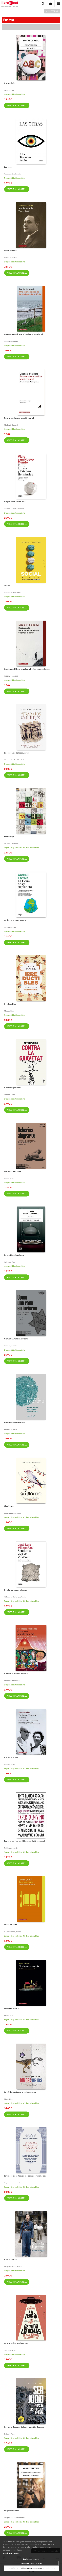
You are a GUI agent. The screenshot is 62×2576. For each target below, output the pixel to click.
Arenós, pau (9, 90)
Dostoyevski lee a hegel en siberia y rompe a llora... (27, 669)
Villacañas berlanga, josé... (15, 1597)
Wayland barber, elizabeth (14, 760)
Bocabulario (9, 83)
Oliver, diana (9, 1178)
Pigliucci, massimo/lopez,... (15, 2183)
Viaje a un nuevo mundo (15, 501)
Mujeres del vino (11, 2510)
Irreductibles (10, 1004)
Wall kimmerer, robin (12, 1513)
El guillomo (9, 1506)
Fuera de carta (10, 1924)
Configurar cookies (31, 2559)
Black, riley (8, 2099)
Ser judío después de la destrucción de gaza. (24, 2427)
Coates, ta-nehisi (11, 843)
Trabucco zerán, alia (12, 174)
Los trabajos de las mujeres (16, 753)
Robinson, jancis (11, 1848)
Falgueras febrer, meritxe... (15, 2518)
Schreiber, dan (10, 2350)
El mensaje (9, 836)
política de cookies (11, 2553)
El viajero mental (11, 2008)
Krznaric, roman (10, 1429)
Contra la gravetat (12, 1087)
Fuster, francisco (11, 258)
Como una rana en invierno (16, 1338)
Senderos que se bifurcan (15, 1590)
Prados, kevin (9, 1095)
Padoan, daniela (10, 1346)
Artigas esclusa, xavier (13, 2266)
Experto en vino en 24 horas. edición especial (24, 1841)
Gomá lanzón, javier (12, 1932)
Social (7, 585)
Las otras (8, 167)
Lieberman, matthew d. (13, 592)
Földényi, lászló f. (11, 676)
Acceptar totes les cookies (31, 2568)
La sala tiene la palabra (14, 1255)
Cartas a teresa (11, 1757)
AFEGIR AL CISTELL (17, 105)
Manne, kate (9, 1011)
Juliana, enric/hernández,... (14, 509)
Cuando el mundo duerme (16, 1673)
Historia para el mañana (14, 1422)
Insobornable (10, 250)
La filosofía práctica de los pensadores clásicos (25, 2176)
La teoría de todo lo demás (16, 2343)
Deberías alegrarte (12, 1171)
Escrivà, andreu (10, 927)
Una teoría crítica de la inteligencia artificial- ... (24, 334)
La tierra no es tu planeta (15, 920)
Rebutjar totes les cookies (31, 2563)
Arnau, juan (8, 2015)
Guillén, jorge (9, 1764)
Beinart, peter (9, 2434)
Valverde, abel (9, 1262)
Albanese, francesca (12, 1680)
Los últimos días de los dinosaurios (20, 2092)
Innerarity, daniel (11, 341)
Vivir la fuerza (10, 2259)
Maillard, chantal (11, 425)
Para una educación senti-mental (19, 418)
